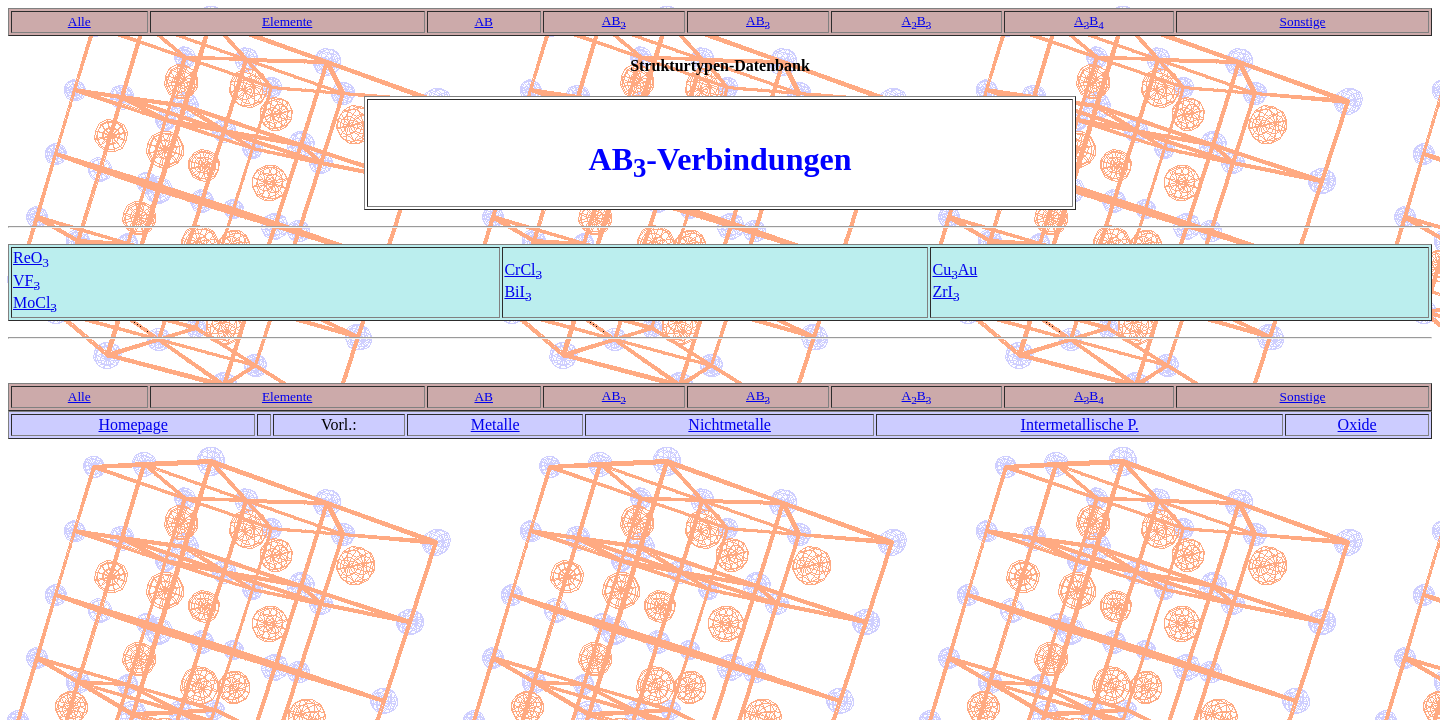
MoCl (35, 302)
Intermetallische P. (1080, 424)
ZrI (945, 291)
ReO (31, 257)
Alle (79, 21)
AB (483, 21)
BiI (517, 291)
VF (26, 280)
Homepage (133, 424)
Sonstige (1303, 21)
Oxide (1357, 424)
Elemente (287, 21)
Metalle (495, 424)
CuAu (954, 269)
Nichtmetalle (729, 424)
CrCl (523, 269)
